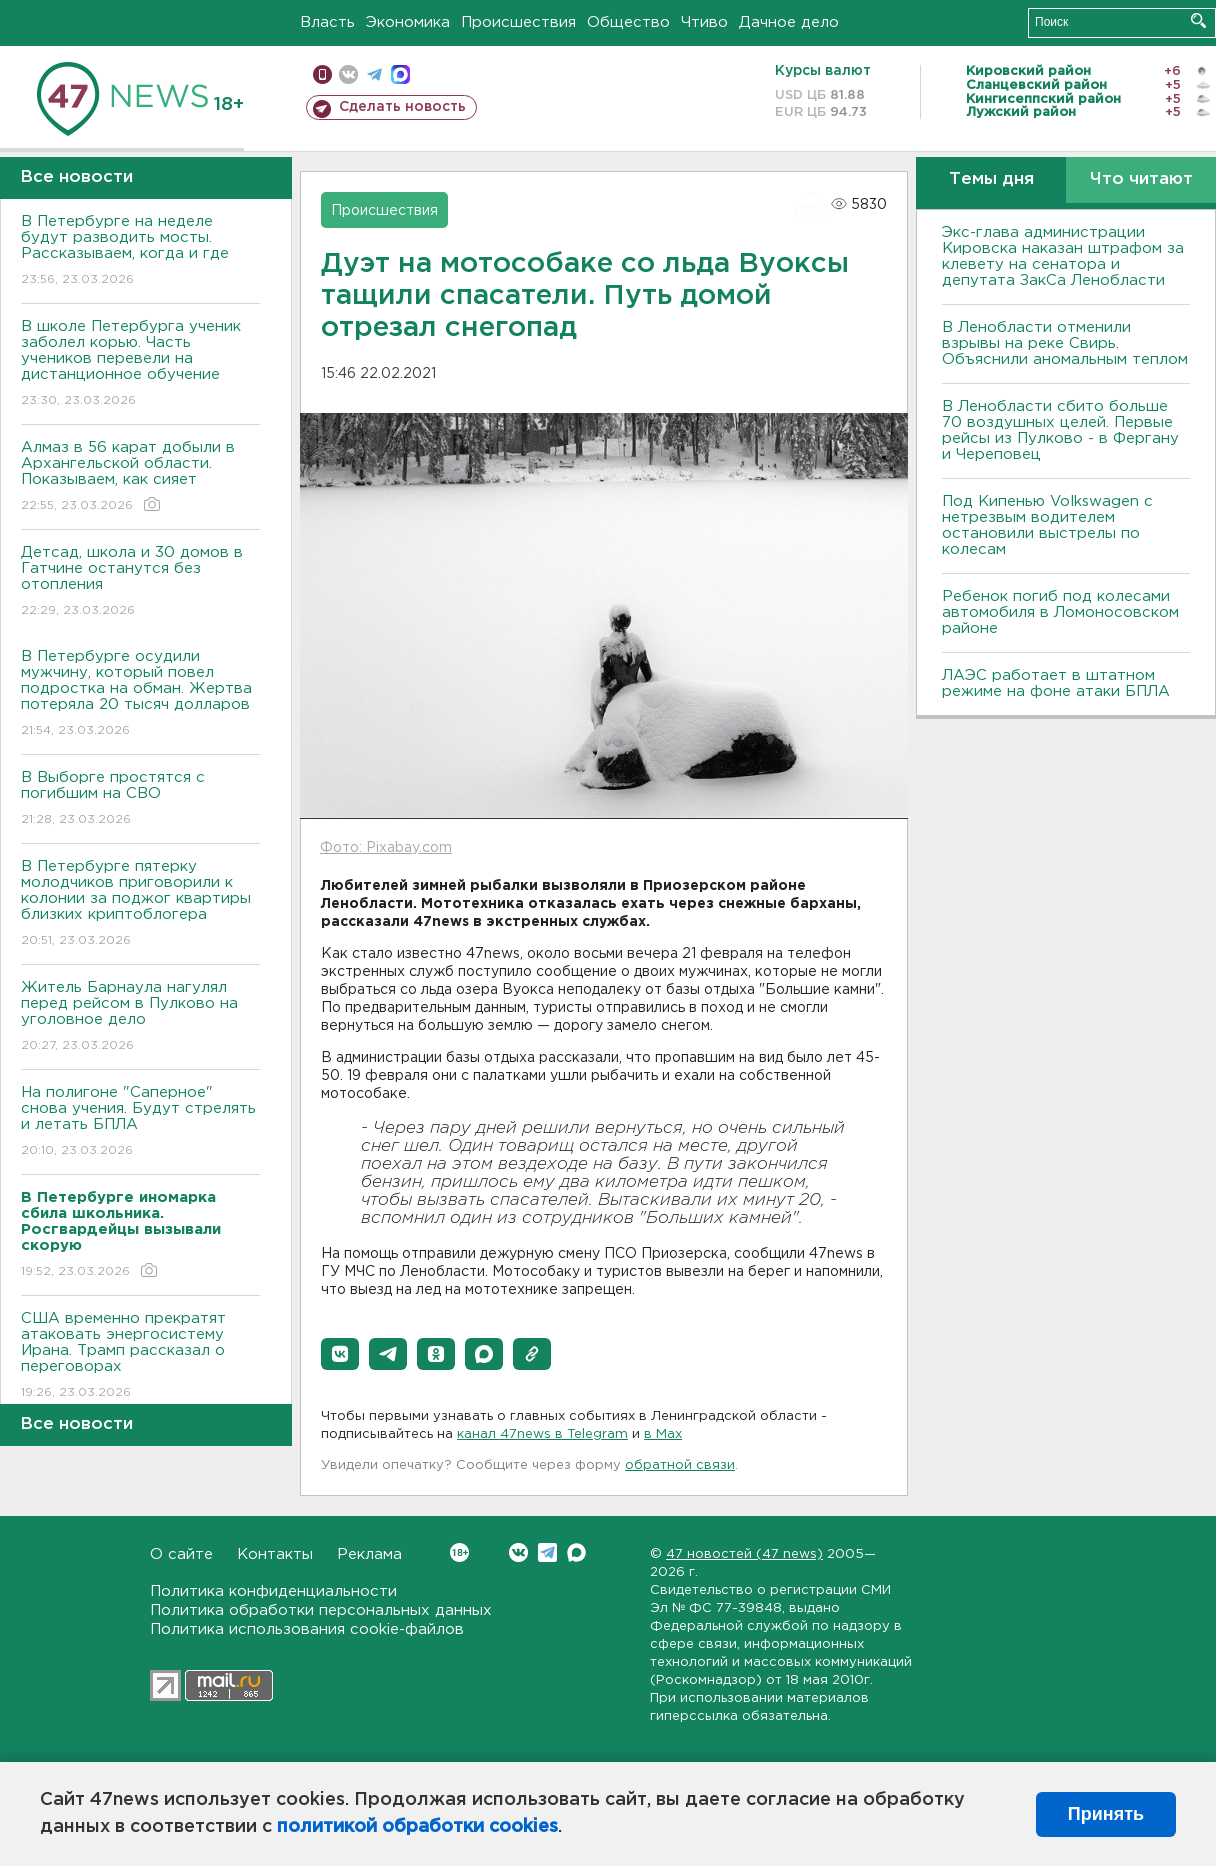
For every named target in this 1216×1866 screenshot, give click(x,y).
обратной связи (680, 1465)
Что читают (1141, 179)
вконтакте (348, 74)
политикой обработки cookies (417, 1827)
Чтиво (704, 22)
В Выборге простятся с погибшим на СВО (140, 799)
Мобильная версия (322, 74)
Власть (327, 22)
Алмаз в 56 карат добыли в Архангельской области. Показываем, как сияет (140, 477)
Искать (1198, 20)
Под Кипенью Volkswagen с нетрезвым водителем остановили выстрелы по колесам (1047, 525)
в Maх (663, 1434)
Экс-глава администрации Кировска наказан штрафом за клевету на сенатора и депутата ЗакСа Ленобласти (1063, 256)
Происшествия (518, 22)
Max (576, 1552)
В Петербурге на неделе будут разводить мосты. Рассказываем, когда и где (140, 251)
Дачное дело (789, 22)
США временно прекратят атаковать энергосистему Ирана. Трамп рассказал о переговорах (140, 1356)
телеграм (374, 74)
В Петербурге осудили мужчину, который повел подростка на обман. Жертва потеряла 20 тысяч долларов (140, 694)
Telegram (547, 1552)
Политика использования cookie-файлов (307, 1629)
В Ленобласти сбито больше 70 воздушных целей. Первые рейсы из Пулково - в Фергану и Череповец (1060, 430)
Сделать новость (402, 107)
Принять (1106, 1814)
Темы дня (991, 179)
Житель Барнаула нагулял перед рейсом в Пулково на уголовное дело (140, 1017)
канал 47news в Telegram (542, 1434)
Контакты (275, 1554)
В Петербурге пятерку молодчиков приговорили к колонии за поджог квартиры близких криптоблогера (140, 904)
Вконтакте (459, 1552)
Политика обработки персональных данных (321, 1610)
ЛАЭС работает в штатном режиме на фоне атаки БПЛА (1056, 683)
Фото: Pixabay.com (386, 848)
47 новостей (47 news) (744, 1554)
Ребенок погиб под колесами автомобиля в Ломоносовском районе (1060, 612)
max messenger (400, 74)
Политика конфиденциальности (273, 1591)
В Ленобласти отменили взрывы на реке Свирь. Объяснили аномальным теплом (1065, 343)
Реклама (369, 1554)
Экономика (408, 22)
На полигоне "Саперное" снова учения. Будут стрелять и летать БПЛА (140, 1122)
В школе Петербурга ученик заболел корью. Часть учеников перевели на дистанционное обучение (140, 364)
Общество (628, 22)
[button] (340, 1354)
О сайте (181, 1554)
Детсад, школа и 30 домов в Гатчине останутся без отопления (140, 582)
